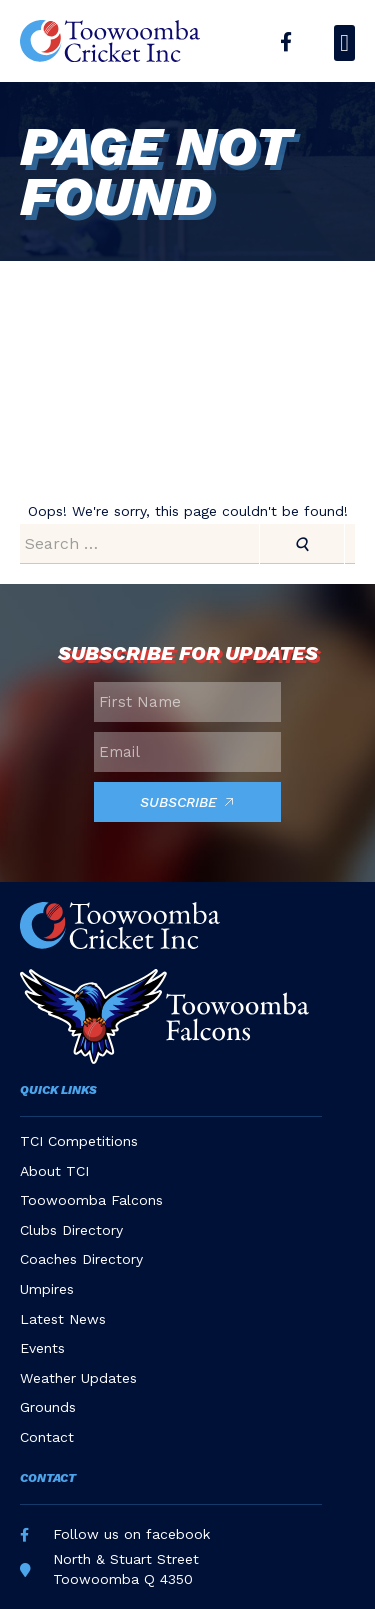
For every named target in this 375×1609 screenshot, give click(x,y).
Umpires (47, 1289)
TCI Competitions (79, 1141)
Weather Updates (78, 1378)
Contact (47, 1437)
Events (42, 1348)
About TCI (54, 1171)
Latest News (63, 1319)
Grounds (48, 1407)
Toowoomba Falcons (91, 1200)
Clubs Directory (71, 1230)
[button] (344, 43)
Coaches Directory (81, 1259)
